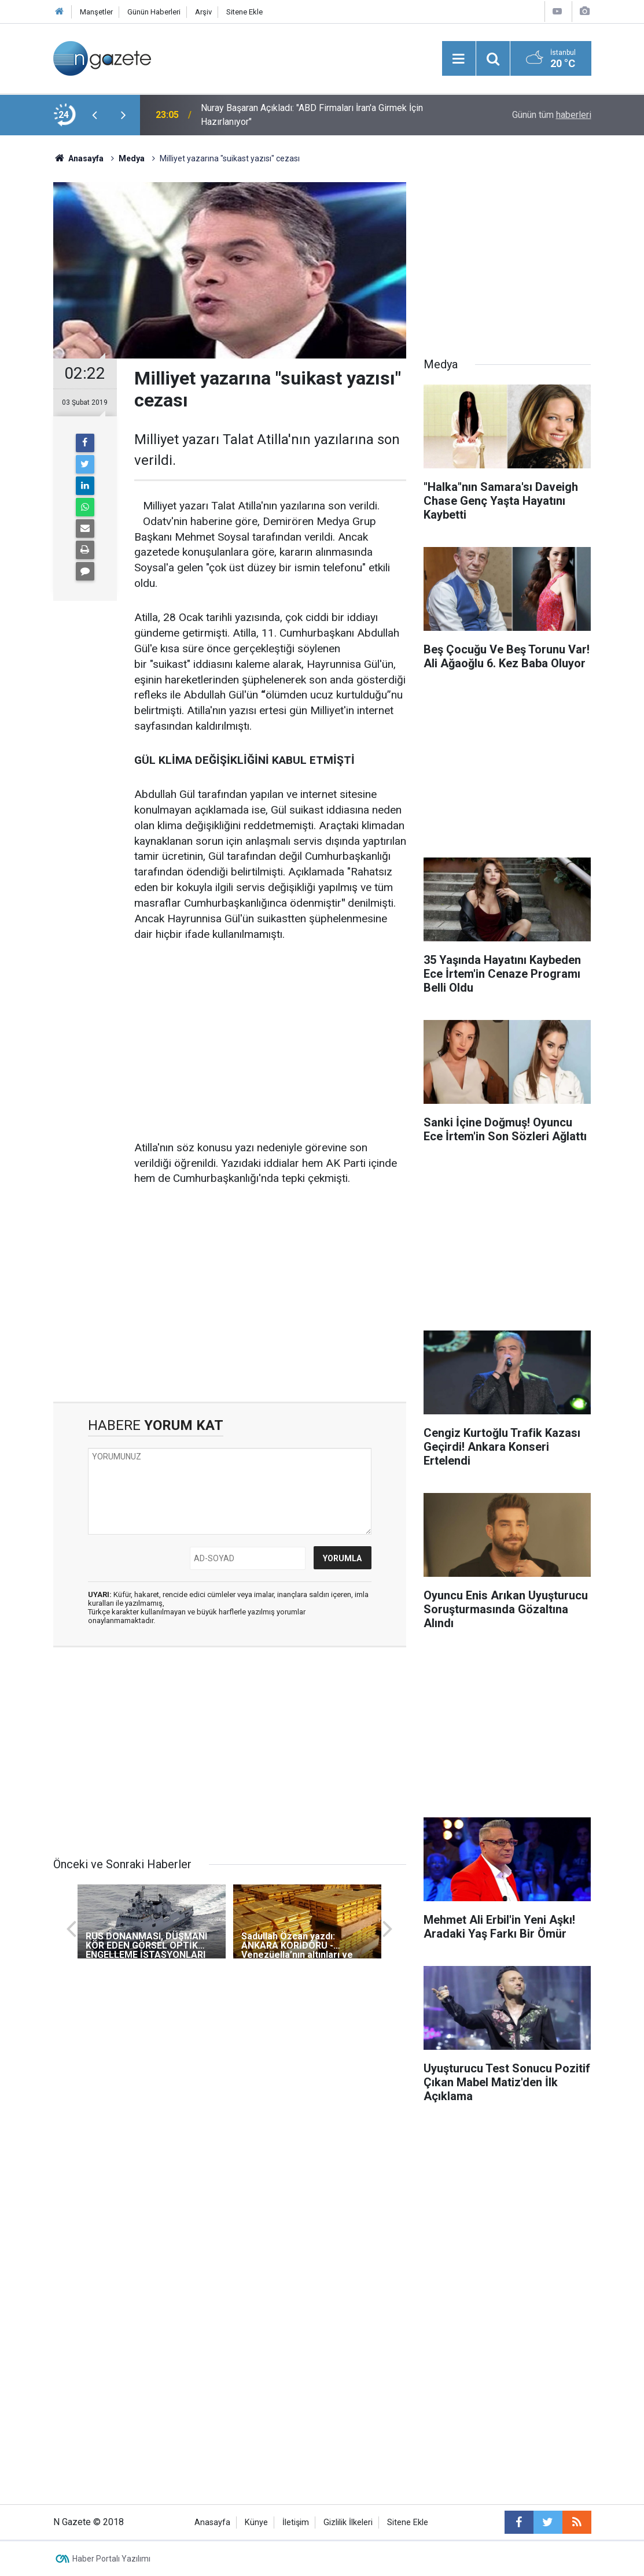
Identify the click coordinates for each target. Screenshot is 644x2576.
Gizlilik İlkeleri (348, 2522)
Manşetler (96, 12)
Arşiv (203, 12)
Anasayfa (212, 2522)
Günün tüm (551, 114)
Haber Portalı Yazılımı (111, 2558)
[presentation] (94, 115)
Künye (256, 2522)
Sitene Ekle (244, 12)
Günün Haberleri (154, 12)
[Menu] (458, 59)
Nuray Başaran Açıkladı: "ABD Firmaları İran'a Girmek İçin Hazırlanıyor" (312, 114)
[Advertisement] (270, 1042)
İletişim (295, 2522)
